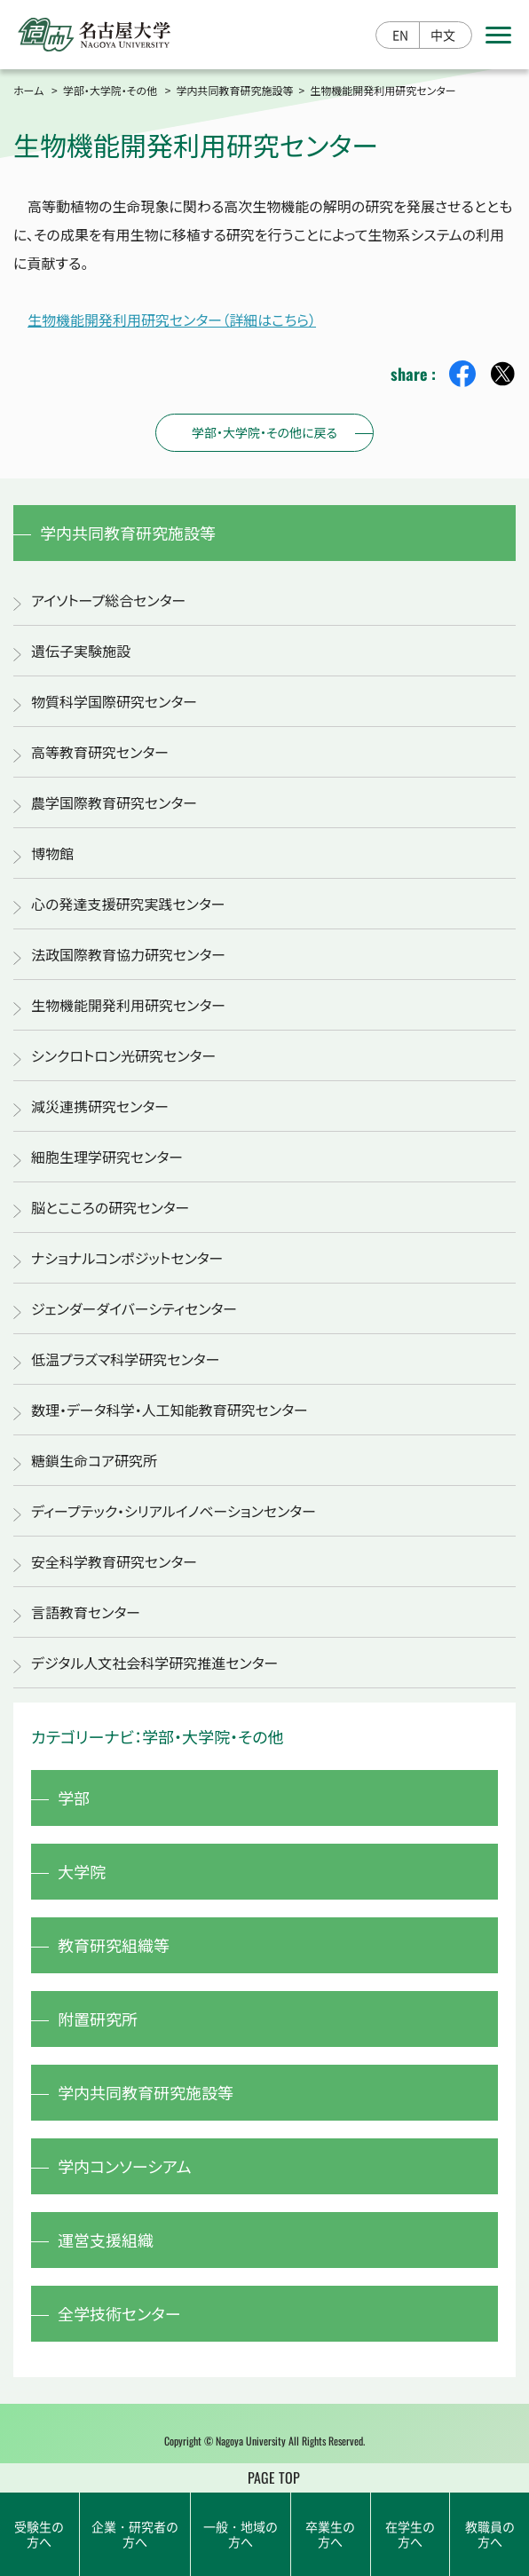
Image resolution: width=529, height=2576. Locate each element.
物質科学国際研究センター (114, 701)
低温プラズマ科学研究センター (125, 1359)
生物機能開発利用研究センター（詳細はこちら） (172, 319)
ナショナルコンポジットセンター (127, 1257)
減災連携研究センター (100, 1106)
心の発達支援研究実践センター (128, 903)
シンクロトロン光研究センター (123, 1055)
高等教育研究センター (100, 752)
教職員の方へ (490, 2533)
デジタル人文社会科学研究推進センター (154, 1662)
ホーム (28, 90)
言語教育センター (85, 1612)
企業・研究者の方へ (134, 2533)
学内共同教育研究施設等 (235, 90)
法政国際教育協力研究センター (128, 954)
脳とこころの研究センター (110, 1207)
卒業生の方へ (330, 2533)
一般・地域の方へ (240, 2533)
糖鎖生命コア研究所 (94, 1460)
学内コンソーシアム (124, 2165)
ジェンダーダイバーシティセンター (134, 1308)
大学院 (82, 1871)
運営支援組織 (106, 2239)
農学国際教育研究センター (114, 802)
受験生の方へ (39, 2533)
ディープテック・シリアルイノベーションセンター (173, 1510)
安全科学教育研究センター (114, 1561)
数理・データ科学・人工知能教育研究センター (169, 1409)
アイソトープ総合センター (108, 600)
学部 (74, 1797)
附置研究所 (98, 2018)
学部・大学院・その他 (110, 90)
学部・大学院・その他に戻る (264, 432)
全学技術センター (119, 2313)
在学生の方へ (410, 2533)
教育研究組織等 (114, 1944)
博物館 (52, 853)
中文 (442, 34)
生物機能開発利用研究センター (128, 1004)
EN (400, 34)
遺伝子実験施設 (80, 650)
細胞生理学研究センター (107, 1156)
